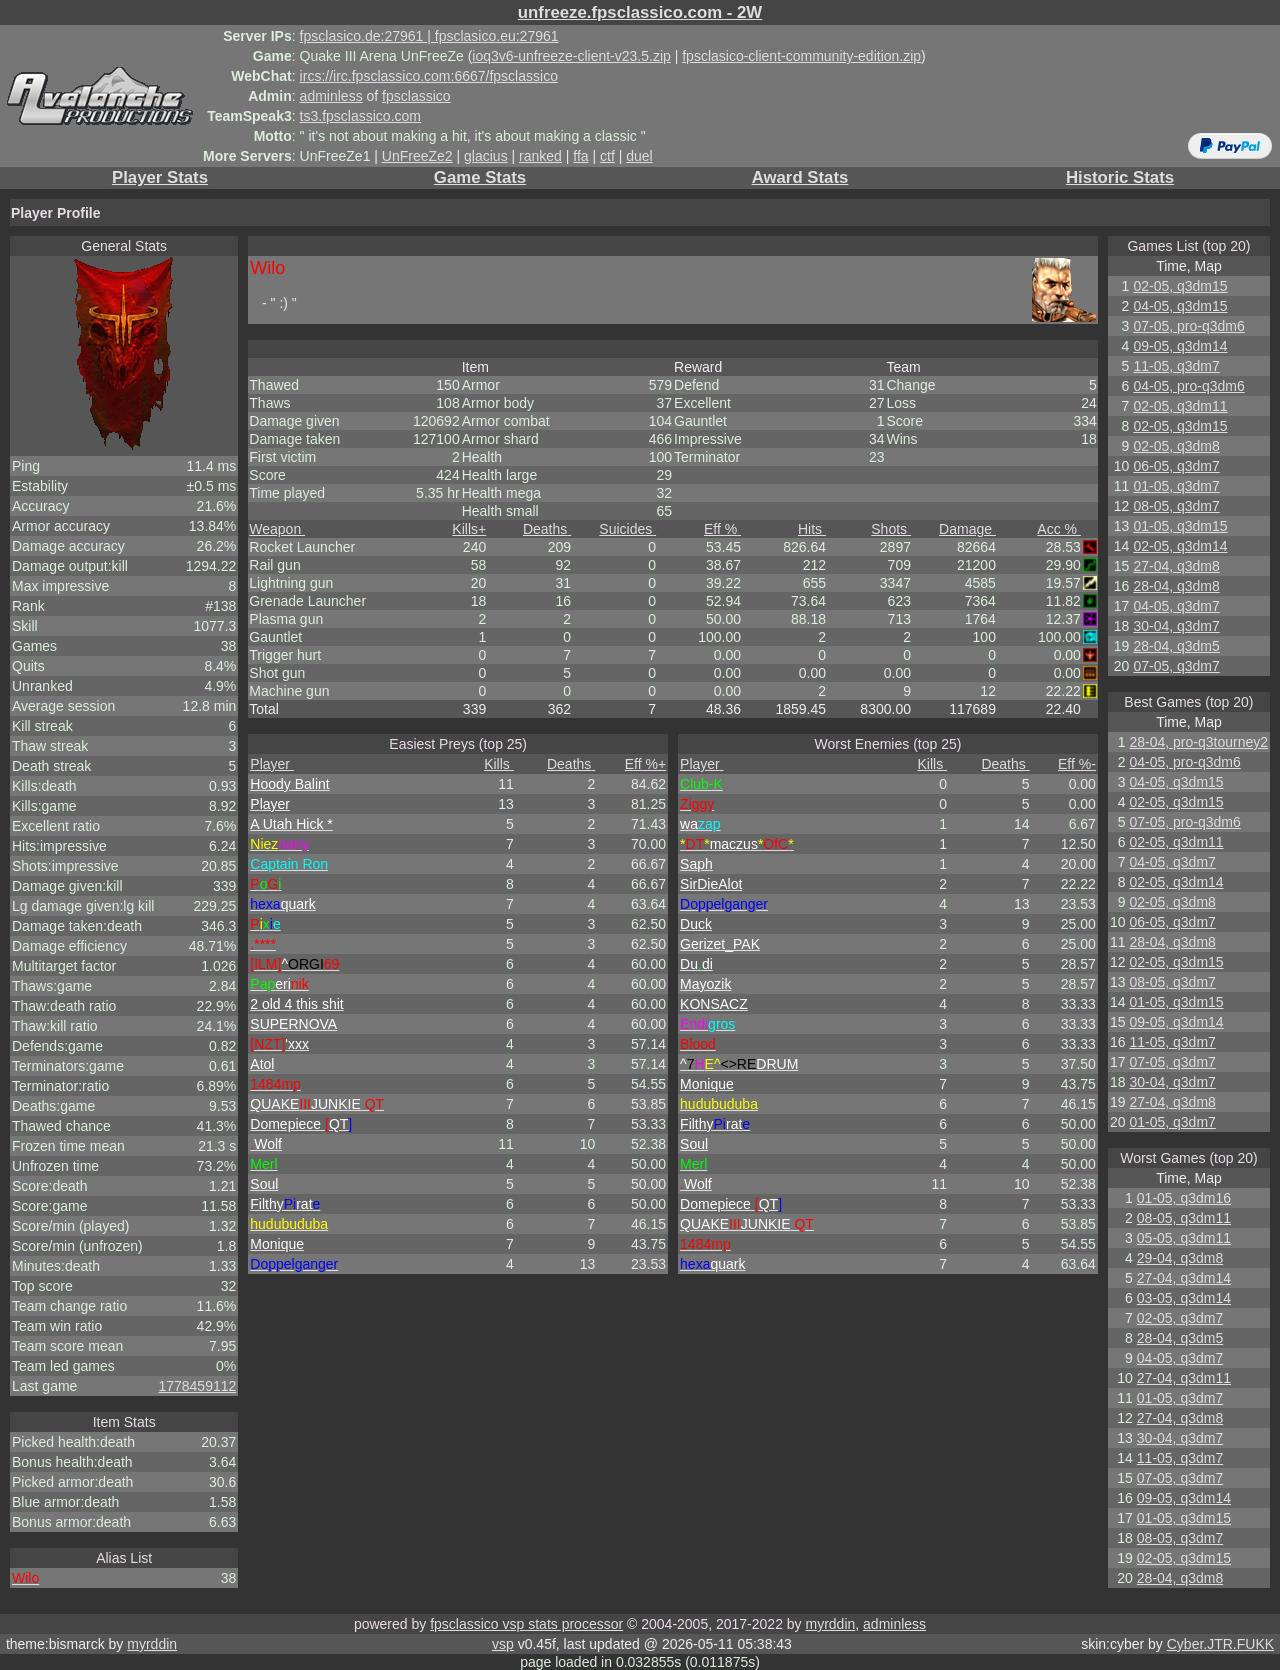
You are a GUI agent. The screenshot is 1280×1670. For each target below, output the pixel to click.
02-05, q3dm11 (1180, 406)
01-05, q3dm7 (1176, 486)
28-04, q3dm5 (1176, 646)
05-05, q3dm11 (1184, 1238)
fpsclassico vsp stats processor (526, 1624)
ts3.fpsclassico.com (360, 116)
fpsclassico (416, 96)
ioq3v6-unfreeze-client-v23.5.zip (571, 56)
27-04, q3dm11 (1184, 1378)
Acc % (1059, 529)
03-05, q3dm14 (1184, 1298)
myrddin (830, 1624)
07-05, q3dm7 (1176, 666)
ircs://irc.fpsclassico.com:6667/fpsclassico (429, 76)
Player (272, 764)
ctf (607, 156)
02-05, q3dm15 (1180, 286)
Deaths (547, 529)
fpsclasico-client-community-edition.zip (801, 56)
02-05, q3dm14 (1180, 546)
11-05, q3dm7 (1176, 366)
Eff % (722, 529)
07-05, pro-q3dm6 (1188, 326)
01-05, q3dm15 (1180, 526)
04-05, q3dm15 (1180, 306)
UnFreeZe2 (417, 156)
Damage (967, 529)
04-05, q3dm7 (1176, 606)
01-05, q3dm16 (1184, 1198)
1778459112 (197, 1386)
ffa (580, 156)
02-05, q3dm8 (1176, 446)
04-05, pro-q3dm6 (1188, 386)
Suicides (627, 529)
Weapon (277, 529)
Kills (469, 529)
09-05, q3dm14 (1180, 346)
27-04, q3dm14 (1184, 1278)
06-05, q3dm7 (1176, 466)
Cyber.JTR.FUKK (1220, 1644)
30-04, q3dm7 (1176, 626)
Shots (891, 529)
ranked (540, 156)
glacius (486, 156)
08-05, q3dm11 (1184, 1218)
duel (639, 156)
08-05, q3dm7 (1176, 506)
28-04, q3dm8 (1176, 586)
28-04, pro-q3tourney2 (1198, 742)
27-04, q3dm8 (1176, 566)
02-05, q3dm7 (1180, 1318)
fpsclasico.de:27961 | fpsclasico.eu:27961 (429, 36)
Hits (812, 529)
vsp (503, 1644)
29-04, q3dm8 (1180, 1258)
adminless (331, 96)
